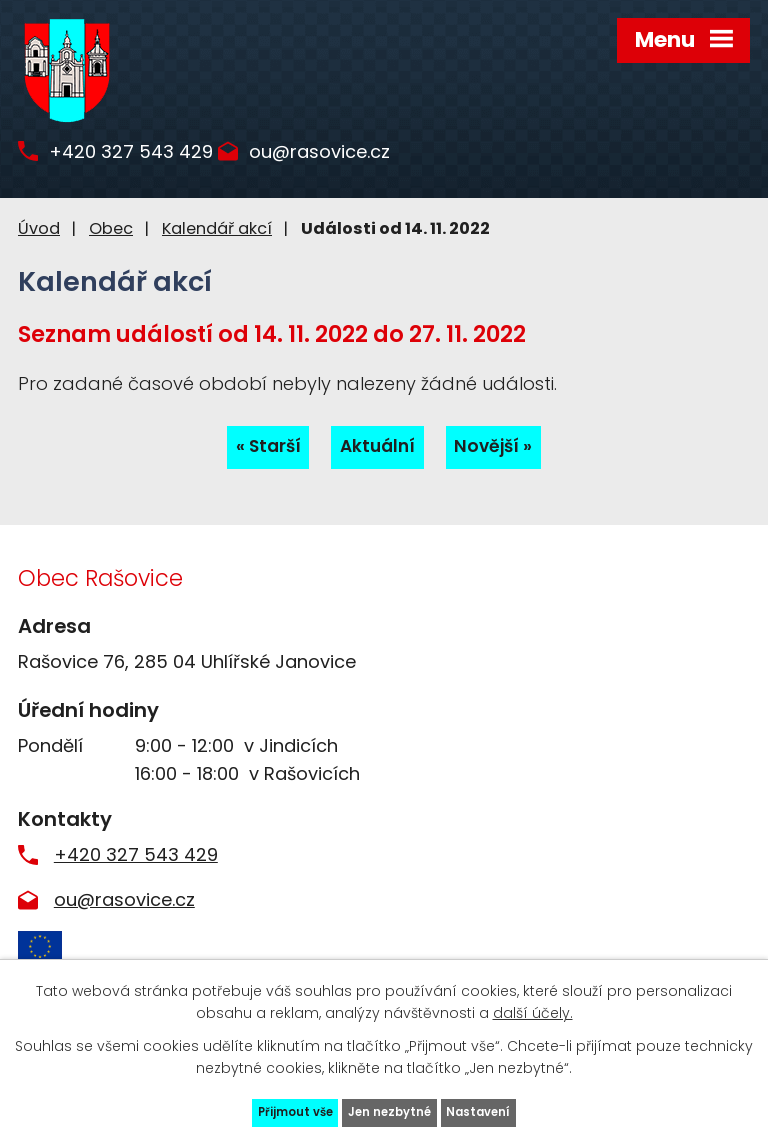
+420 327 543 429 (149, 161)
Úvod (39, 228)
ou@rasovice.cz (355, 161)
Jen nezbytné (392, 1109)
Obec (111, 228)
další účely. (533, 1007)
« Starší (263, 448)
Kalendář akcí (217, 228)
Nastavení (496, 1109)
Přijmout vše (279, 1109)
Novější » (498, 448)
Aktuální (377, 448)
